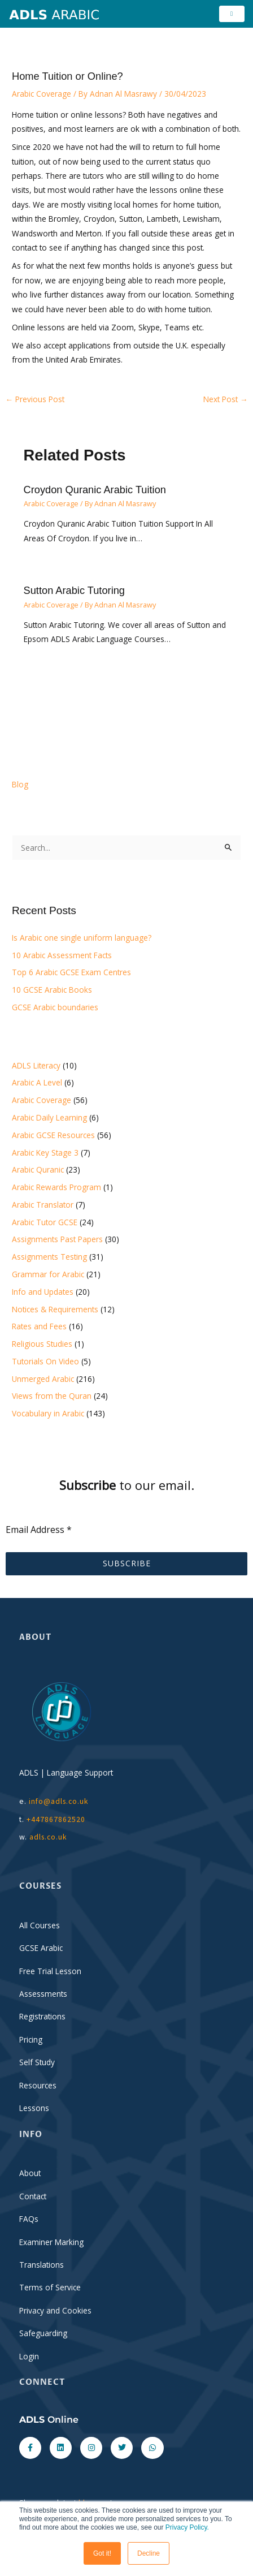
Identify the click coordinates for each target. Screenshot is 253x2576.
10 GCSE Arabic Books (52, 989)
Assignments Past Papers (57, 1239)
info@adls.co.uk (59, 1801)
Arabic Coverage (41, 93)
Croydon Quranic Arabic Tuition (95, 490)
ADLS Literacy (36, 1065)
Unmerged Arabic (43, 1378)
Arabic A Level (37, 1082)
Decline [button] (148, 2553)
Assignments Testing (49, 1256)
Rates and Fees (39, 1326)
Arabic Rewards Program (56, 1187)
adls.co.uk (49, 1837)
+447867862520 (56, 1819)
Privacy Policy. (187, 2527)
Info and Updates (42, 1291)
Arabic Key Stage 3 (45, 1152)
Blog (20, 784)
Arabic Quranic (38, 1169)
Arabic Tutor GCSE (44, 1222)
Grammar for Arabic (48, 1274)
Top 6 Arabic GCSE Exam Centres (71, 972)
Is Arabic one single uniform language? (81, 937)
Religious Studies (42, 1343)
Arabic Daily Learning (49, 1117)
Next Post (225, 399)
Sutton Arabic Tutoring (74, 590)
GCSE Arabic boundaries (55, 1007)
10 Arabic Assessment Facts (62, 955)
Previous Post (34, 399)
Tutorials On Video (45, 1361)
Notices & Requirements (55, 1309)
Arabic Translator (42, 1204)
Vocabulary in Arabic (48, 1413)
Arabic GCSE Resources (53, 1135)
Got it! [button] (102, 2553)
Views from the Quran (51, 1395)
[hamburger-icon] (232, 14)
